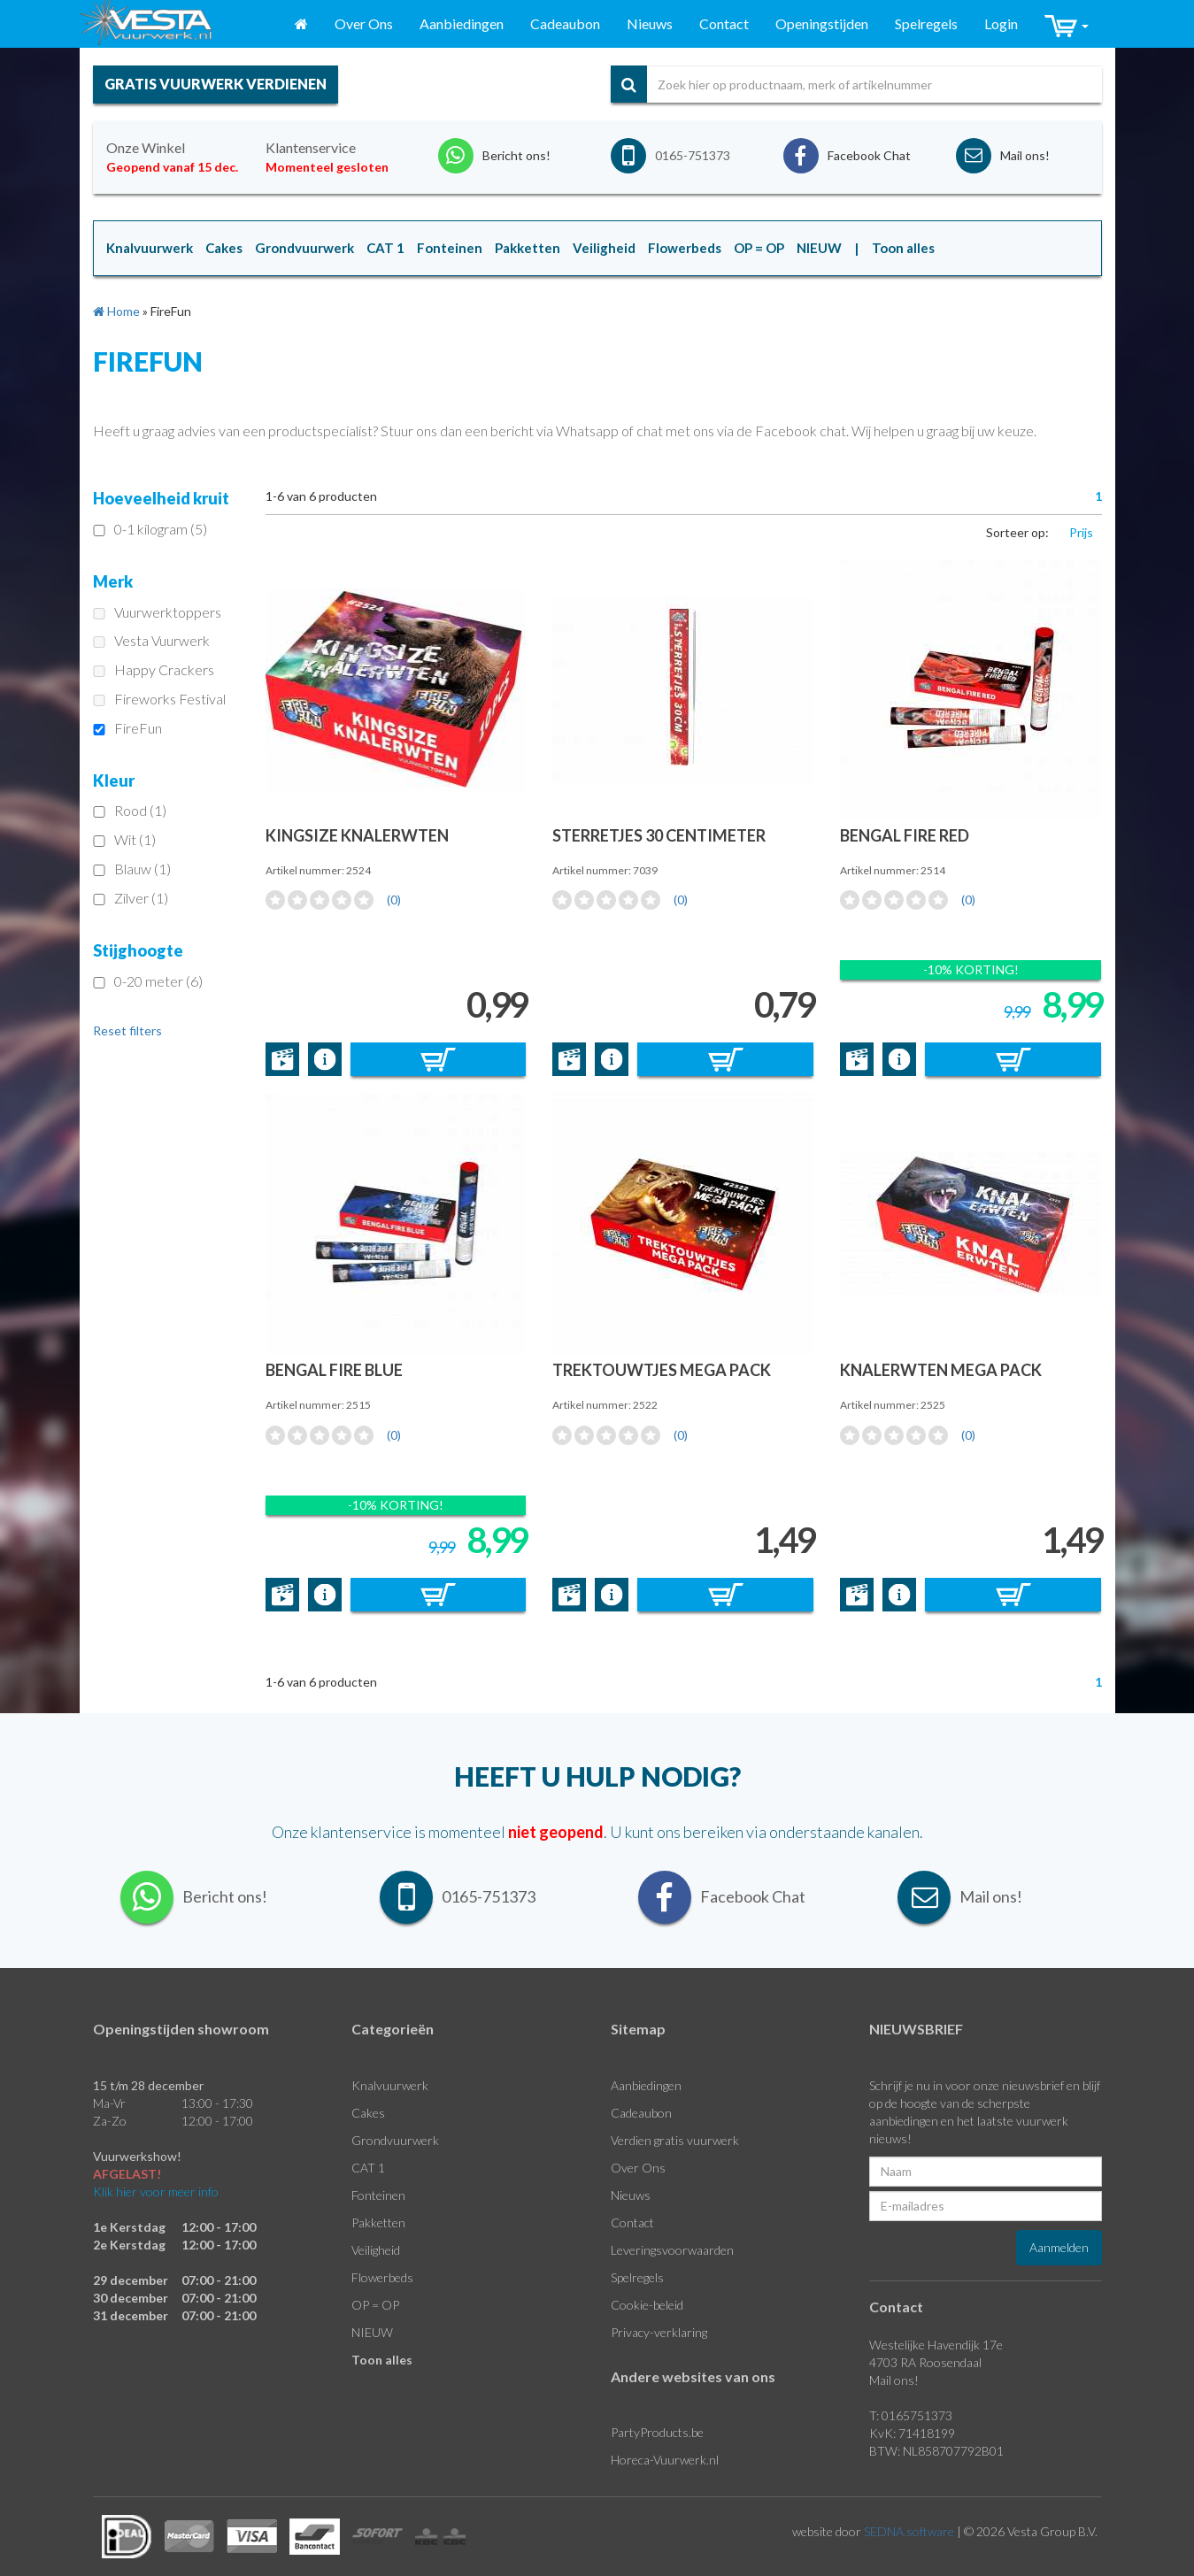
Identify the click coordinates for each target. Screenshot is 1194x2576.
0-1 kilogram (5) (150, 528)
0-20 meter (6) (148, 981)
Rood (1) (129, 810)
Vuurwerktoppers (157, 612)
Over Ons (364, 23)
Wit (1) (124, 839)
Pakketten (378, 2222)
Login (1001, 23)
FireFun (127, 727)
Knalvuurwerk (389, 2085)
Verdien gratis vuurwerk (675, 2140)
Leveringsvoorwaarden (672, 2249)
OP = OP (375, 2304)
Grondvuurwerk (395, 2140)
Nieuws (650, 23)
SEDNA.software (909, 2531)
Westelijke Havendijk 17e (936, 2344)
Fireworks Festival (159, 698)
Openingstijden (821, 23)
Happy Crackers (153, 669)
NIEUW (372, 2332)
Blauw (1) (132, 868)
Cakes (368, 2112)
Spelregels (926, 23)
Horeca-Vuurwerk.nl (665, 2459)
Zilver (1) (130, 897)
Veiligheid (375, 2249)
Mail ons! (894, 2380)
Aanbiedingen (462, 23)
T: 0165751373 (910, 2415)
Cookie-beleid (647, 2304)
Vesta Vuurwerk (151, 640)
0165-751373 (692, 155)
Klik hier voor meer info (156, 2191)
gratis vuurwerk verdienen (215, 83)
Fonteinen (378, 2195)
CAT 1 (368, 2167)
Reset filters (127, 1030)
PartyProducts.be (657, 2432)
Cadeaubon (565, 23)
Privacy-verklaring (659, 2332)
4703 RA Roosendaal (925, 2362)
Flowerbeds (382, 2277)
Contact (724, 23)
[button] (1066, 24)
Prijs (1081, 532)
